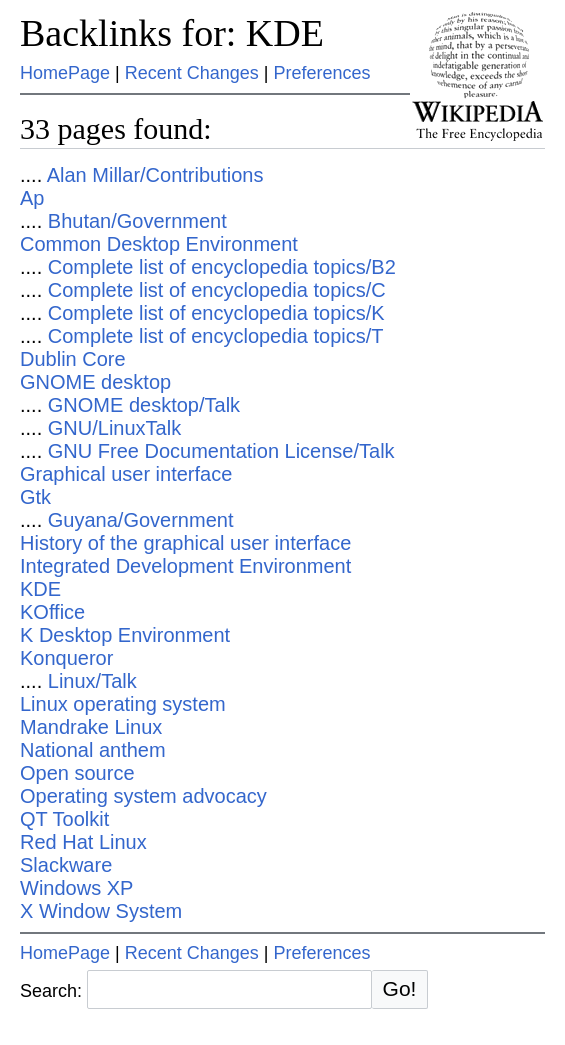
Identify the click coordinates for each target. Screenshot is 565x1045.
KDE (40, 589)
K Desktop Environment (125, 635)
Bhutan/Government (137, 221)
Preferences (322, 73)
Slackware (66, 865)
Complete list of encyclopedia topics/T (216, 336)
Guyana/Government (141, 520)
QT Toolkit (64, 819)
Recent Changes (192, 73)
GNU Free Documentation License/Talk (221, 451)
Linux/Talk (92, 681)
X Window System (101, 911)
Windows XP (76, 888)
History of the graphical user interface (185, 543)
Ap (32, 198)
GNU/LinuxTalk (114, 428)
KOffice (52, 612)
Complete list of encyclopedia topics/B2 (222, 267)
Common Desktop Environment (159, 244)
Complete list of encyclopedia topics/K (216, 313)
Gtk (35, 497)
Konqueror (66, 658)
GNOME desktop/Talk (144, 405)
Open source (77, 773)
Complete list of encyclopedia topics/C (217, 290)
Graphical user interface (126, 474)
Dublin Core (73, 359)
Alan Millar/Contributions (155, 175)
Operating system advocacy (143, 796)
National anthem (93, 750)
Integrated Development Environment (185, 566)
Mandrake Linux (91, 727)
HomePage (65, 73)
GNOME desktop (95, 382)
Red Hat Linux (83, 842)
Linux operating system (123, 704)
